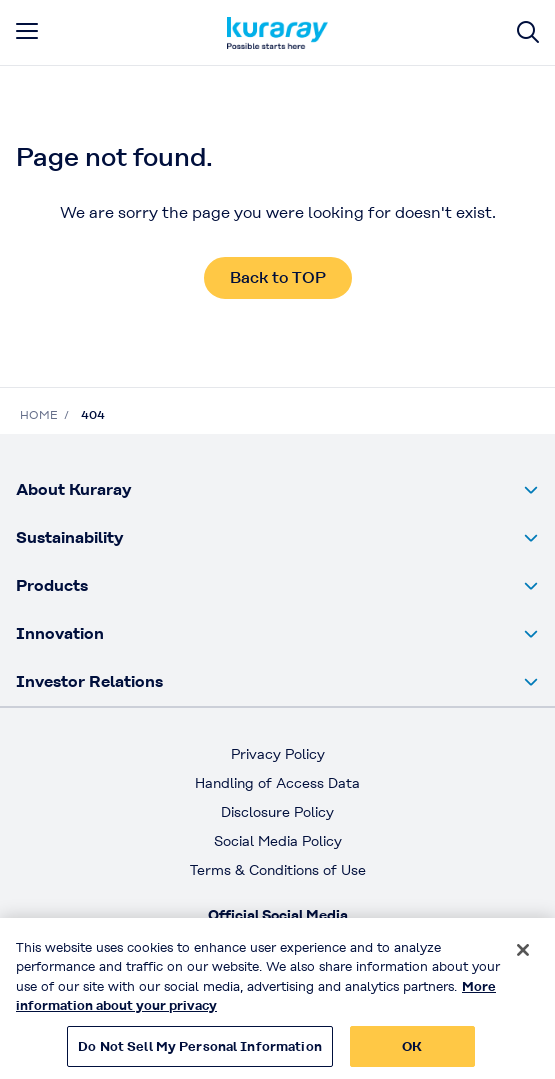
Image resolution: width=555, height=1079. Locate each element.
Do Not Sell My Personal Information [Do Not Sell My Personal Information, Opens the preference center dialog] (200, 1052)
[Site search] (528, 32)
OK (412, 1052)
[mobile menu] (27, 31)
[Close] (523, 956)
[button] (277, 490)
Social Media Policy (278, 841)
